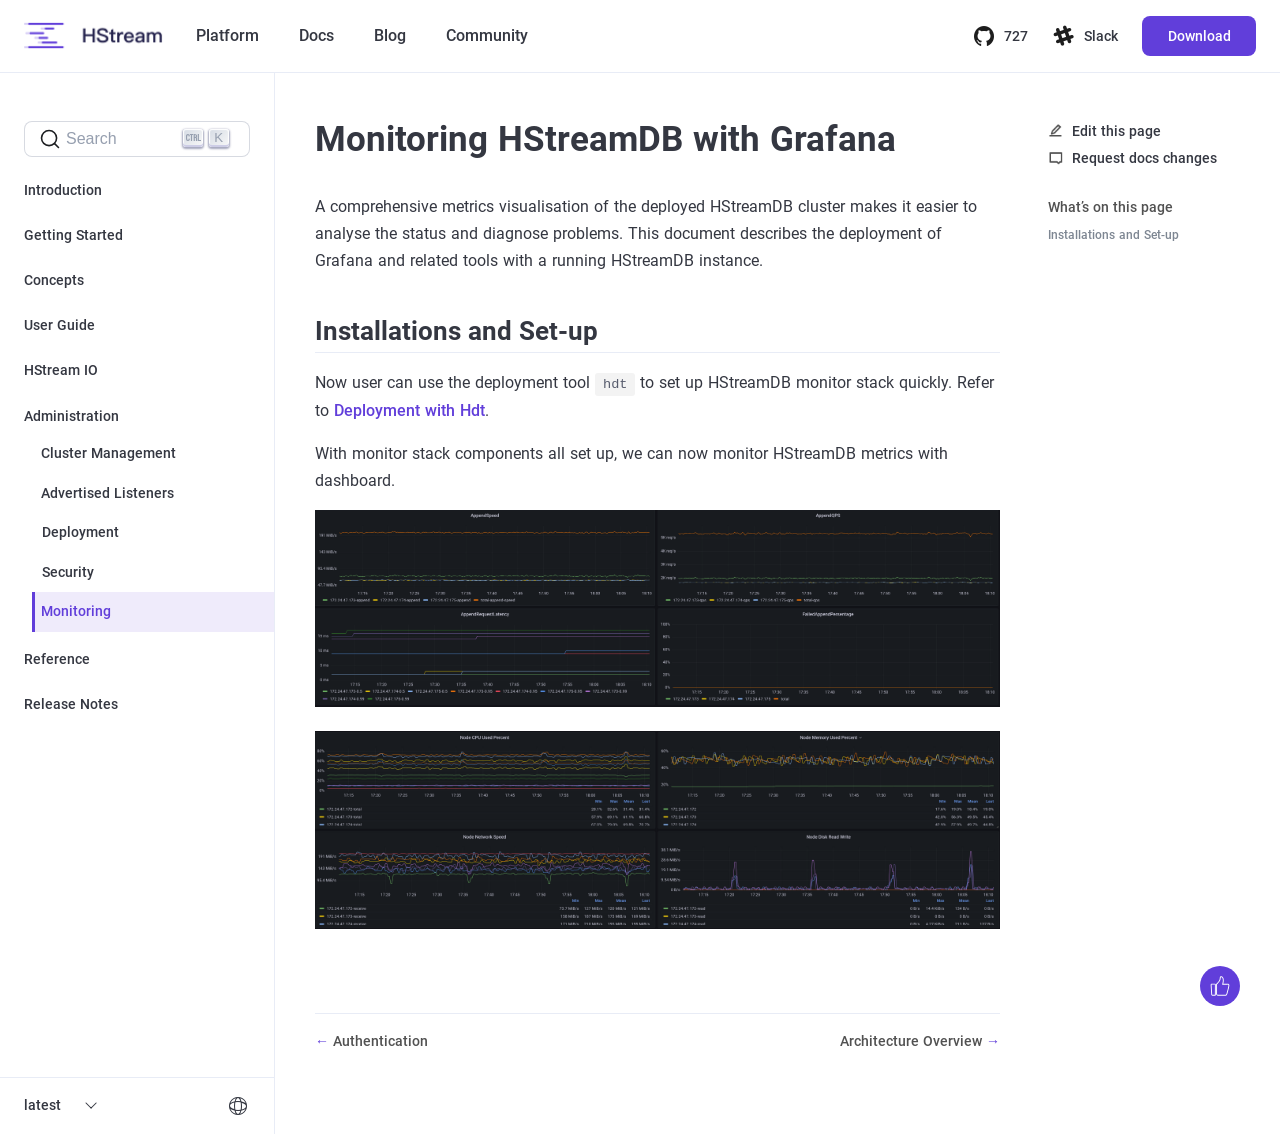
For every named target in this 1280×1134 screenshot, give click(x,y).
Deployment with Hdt (409, 410)
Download (1199, 36)
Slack (1085, 36)
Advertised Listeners (107, 493)
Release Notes (71, 704)
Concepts (54, 280)
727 (1000, 36)
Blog (390, 35)
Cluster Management (108, 453)
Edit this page (1116, 131)
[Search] (137, 139)
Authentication (380, 1041)
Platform (227, 35)
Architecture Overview (913, 1041)
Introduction (63, 190)
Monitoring (76, 611)
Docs (316, 35)
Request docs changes (1144, 158)
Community (487, 35)
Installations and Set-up (1113, 235)
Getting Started (73, 235)
